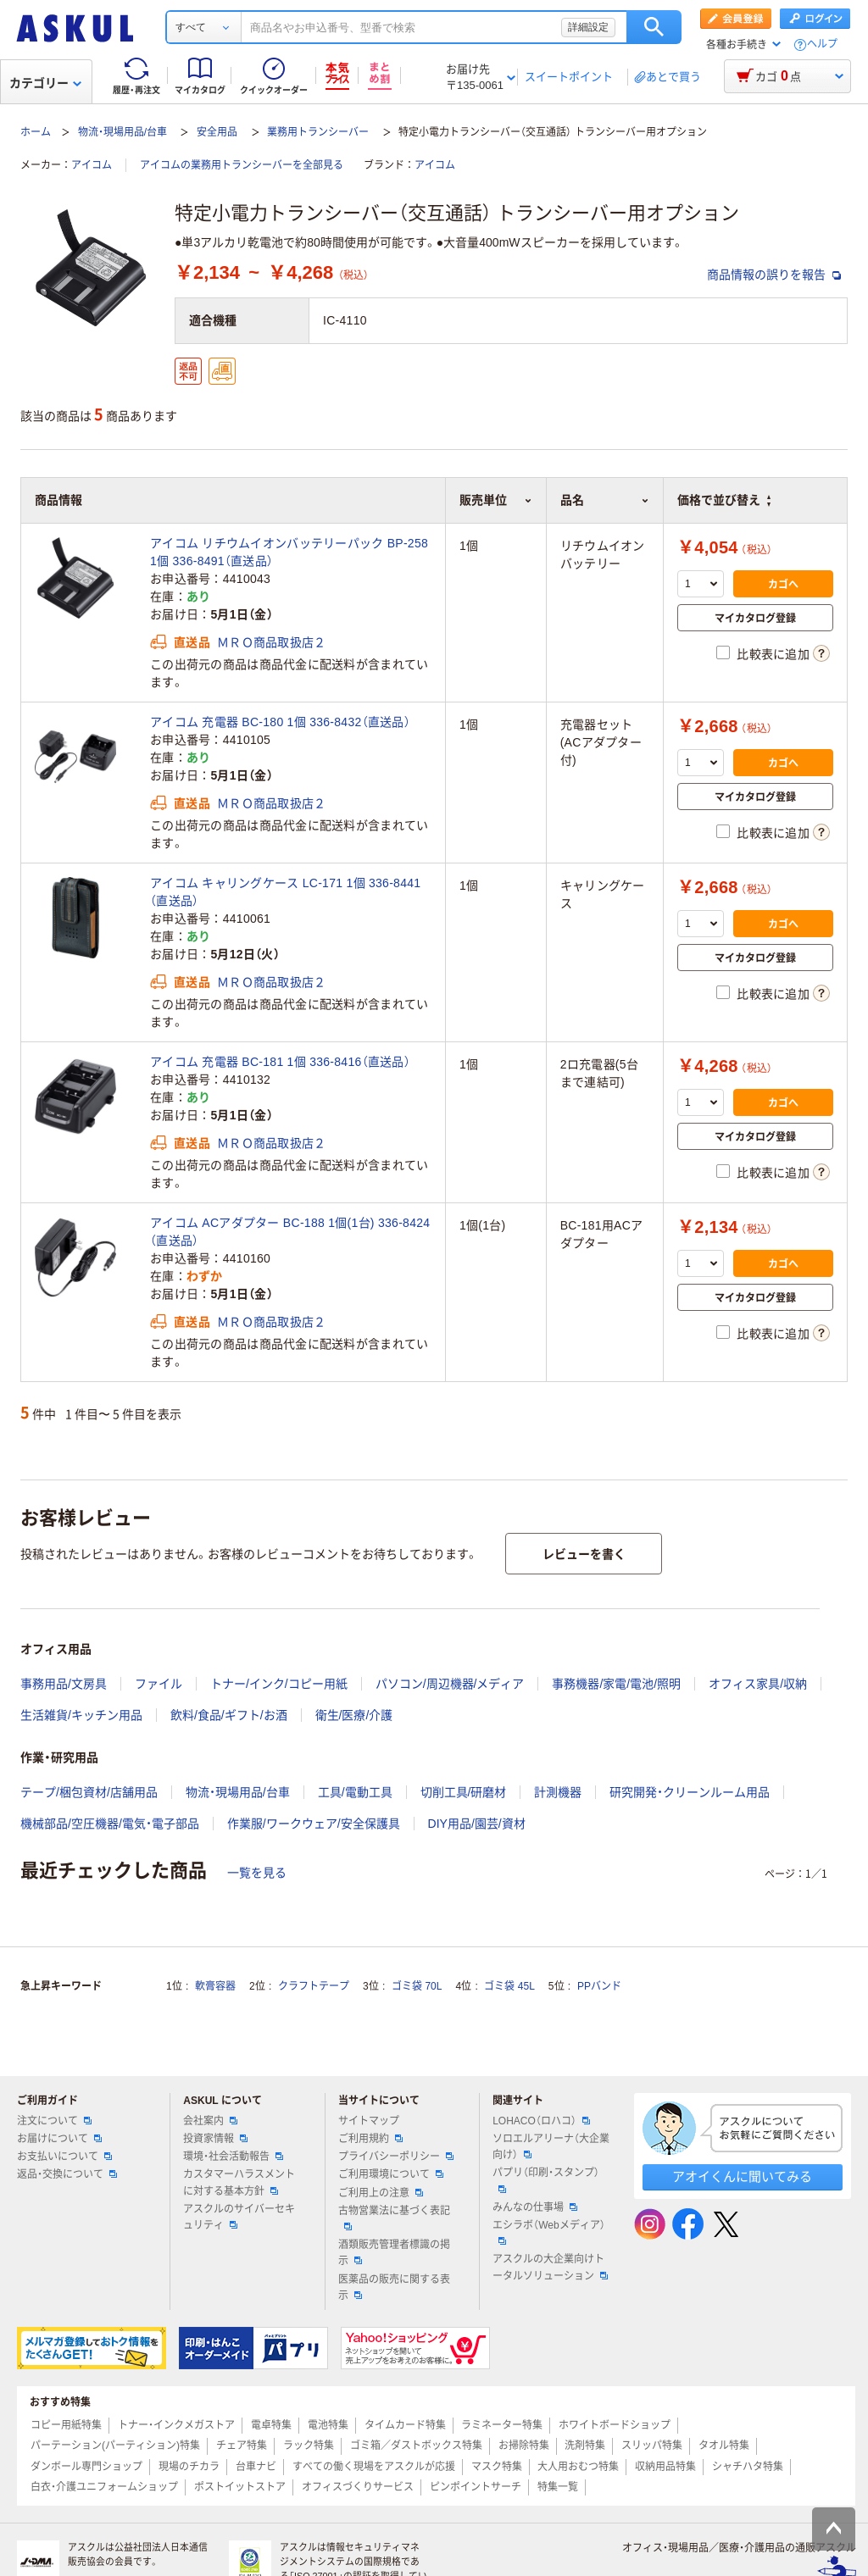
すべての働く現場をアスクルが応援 (373, 2467)
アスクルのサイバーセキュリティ (239, 2217)
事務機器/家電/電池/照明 (616, 1683)
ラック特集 (308, 2445)
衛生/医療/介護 (354, 1715)
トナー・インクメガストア (176, 2425)
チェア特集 (241, 2445)
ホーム (35, 132)
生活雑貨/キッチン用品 (81, 1715)
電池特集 (328, 2425)
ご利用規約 (370, 2139)
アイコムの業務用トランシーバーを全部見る (241, 165)
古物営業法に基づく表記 (394, 2217)
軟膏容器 (215, 1986)
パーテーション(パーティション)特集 (115, 2445)
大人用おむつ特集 (578, 2467)
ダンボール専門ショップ (86, 2467)
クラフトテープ (313, 1986)
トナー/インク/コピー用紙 (279, 1683)
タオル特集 (723, 2445)
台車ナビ (256, 2467)
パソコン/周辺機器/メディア (450, 1683)
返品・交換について (67, 2174)
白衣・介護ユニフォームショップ (104, 2487)
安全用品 (217, 132)
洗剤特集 (585, 2445)
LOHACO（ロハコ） (541, 2121)
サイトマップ (368, 2121)
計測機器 (557, 1792)
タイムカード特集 (405, 2425)
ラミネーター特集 (501, 2425)
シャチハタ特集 (747, 2467)
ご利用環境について (390, 2174)
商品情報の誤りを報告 (774, 274)
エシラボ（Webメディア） (548, 2232)
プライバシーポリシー (395, 2156)
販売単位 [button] (495, 500)
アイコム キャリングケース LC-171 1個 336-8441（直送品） (285, 892)
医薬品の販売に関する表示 (394, 2287)
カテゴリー (45, 83)
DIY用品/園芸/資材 (477, 1823)
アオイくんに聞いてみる (742, 2176)
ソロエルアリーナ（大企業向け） (550, 2147)
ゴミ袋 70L (417, 1986)
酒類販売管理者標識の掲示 (394, 2253)
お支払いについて (64, 2156)
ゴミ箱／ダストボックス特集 (416, 2445)
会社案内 (210, 2121)
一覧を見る (257, 1872)
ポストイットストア (240, 2487)
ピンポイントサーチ (475, 2487)
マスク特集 (496, 2467)
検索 (654, 27)
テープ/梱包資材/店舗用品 (89, 1792)
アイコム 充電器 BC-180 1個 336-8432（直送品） (280, 722)
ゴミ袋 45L (509, 1986)
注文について (54, 2121)
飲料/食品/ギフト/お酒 (228, 1715)
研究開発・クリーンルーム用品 (689, 1792)
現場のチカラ (189, 2467)
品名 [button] (604, 500)
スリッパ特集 (651, 2445)
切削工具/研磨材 (463, 1792)
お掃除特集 (523, 2445)
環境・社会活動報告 (233, 2156)
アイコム (91, 165)
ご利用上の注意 (380, 2193)
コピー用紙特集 (66, 2425)
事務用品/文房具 (63, 1683)
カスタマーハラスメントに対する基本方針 (239, 2182)
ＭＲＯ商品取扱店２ (271, 642)
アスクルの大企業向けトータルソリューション (550, 2267)
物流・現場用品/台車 (122, 132)
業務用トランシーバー (318, 132)
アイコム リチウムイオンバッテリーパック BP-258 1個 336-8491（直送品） (289, 552)
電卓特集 (271, 2425)
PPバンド (599, 1986)
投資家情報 (215, 2139)
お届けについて (59, 2139)
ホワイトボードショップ (614, 2425)
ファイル (158, 1683)
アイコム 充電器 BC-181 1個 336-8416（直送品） (280, 1062)
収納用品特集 (665, 2467)
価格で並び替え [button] (724, 500)
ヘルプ (822, 44)
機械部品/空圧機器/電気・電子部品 (109, 1823)
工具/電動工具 (355, 1792)
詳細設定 (588, 27)
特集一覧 (557, 2487)
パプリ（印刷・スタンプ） (545, 2179)
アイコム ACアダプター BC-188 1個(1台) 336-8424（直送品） (290, 1231)
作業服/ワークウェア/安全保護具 (313, 1823)
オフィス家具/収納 (758, 1683)
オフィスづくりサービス (358, 2487)
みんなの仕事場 (534, 2207)
